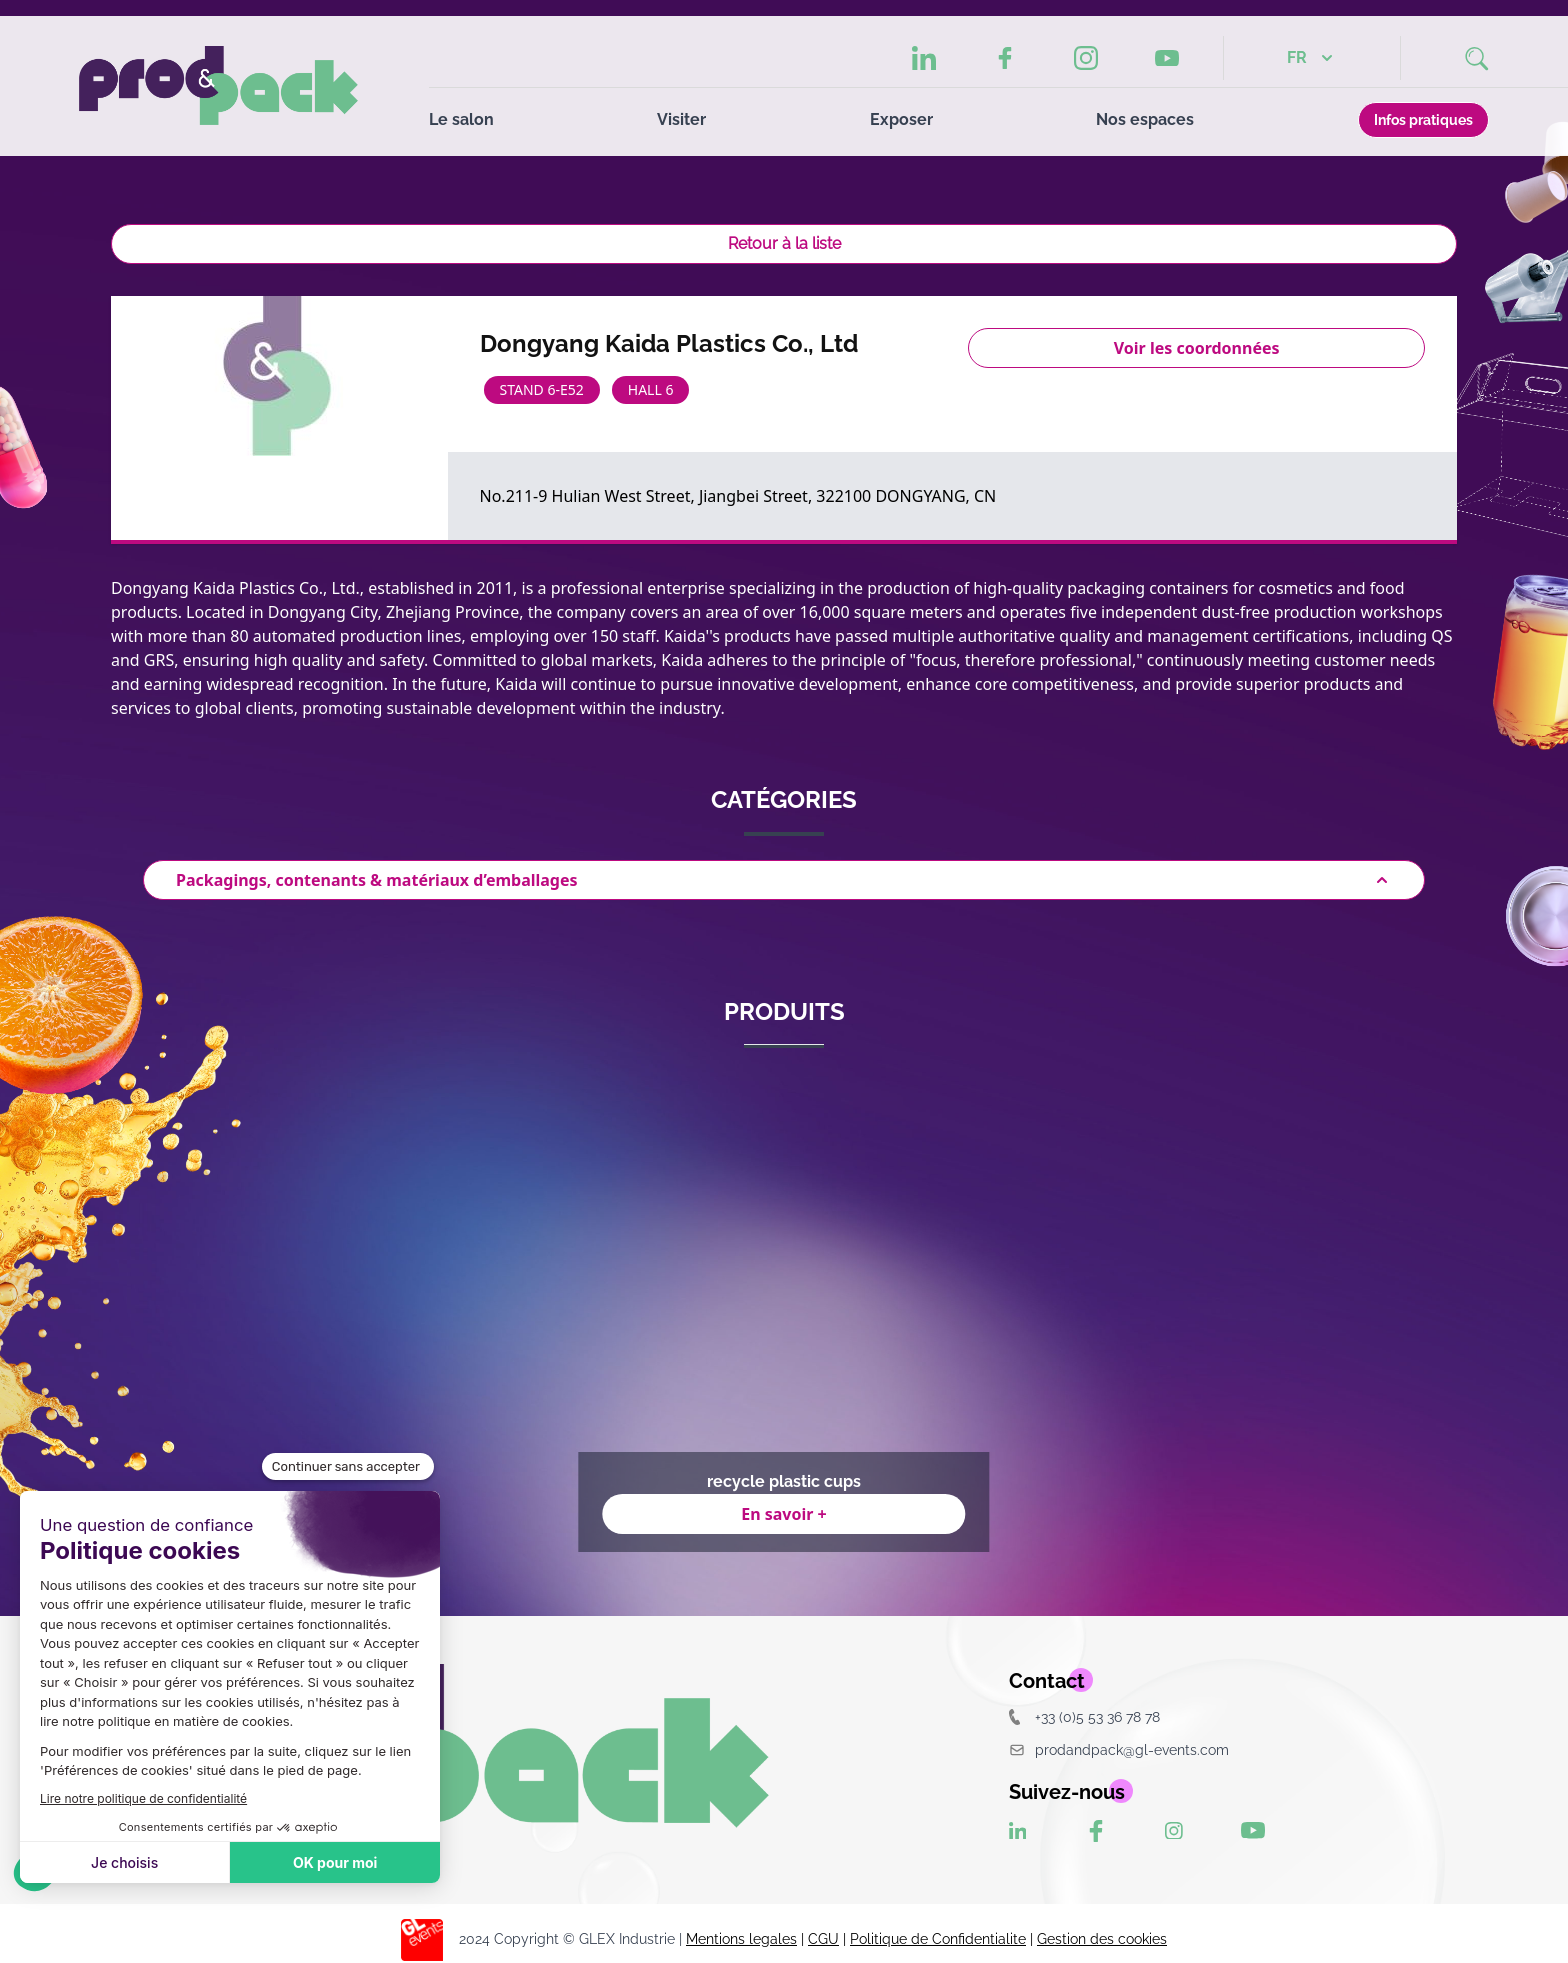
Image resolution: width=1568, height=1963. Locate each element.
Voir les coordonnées (1197, 348)
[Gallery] (784, 1312)
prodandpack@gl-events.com (1119, 1749)
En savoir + (784, 1514)
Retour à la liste (784, 243)
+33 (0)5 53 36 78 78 (1084, 1716)
